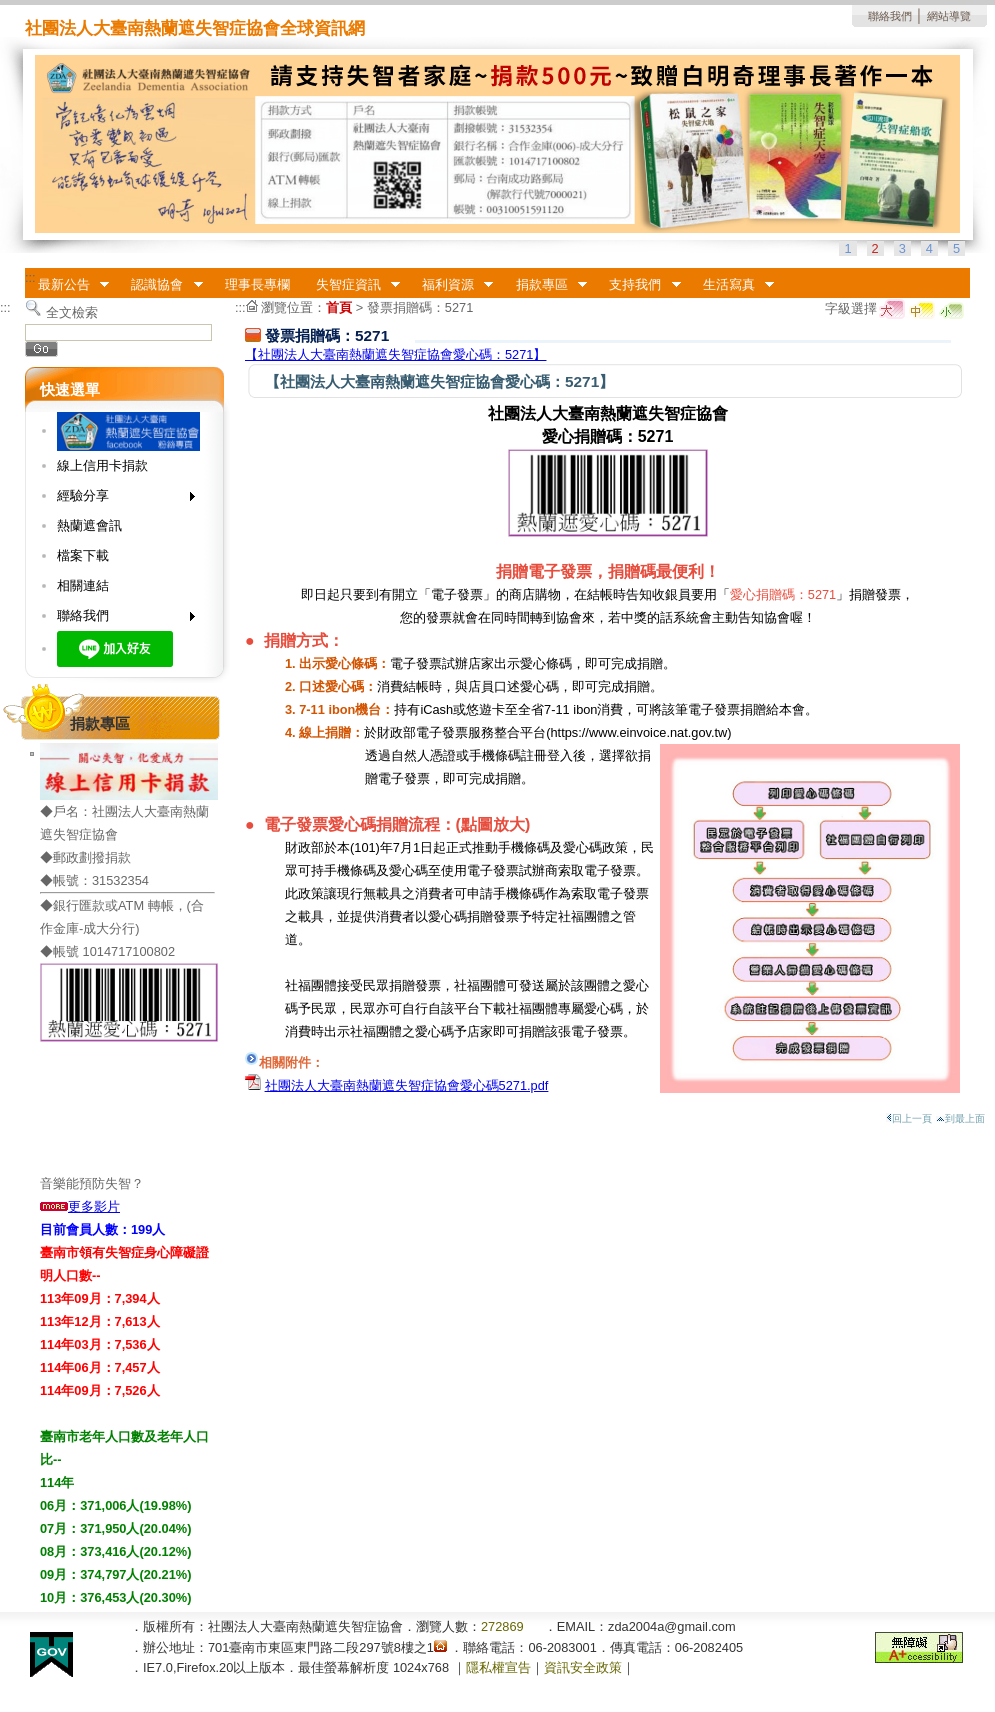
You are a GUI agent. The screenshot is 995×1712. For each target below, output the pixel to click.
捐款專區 (545, 285)
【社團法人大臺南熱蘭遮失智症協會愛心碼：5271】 (395, 354)
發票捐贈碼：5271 (420, 307)
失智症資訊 (351, 285)
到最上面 (960, 1118)
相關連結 (83, 585)
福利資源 (451, 285)
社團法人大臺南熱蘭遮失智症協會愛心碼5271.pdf (407, 1085)
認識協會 (161, 285)
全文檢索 (72, 312)
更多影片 (80, 1206)
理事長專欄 (257, 284)
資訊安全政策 (583, 1667)
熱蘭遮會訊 (89, 525)
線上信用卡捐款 (102, 465)
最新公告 (67, 285)
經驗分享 (119, 499)
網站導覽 (949, 16)
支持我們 (639, 285)
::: (30, 277)
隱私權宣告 (498, 1667)
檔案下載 (83, 555)
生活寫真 (732, 285)
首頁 (339, 307)
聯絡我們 (890, 16)
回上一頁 (909, 1118)
